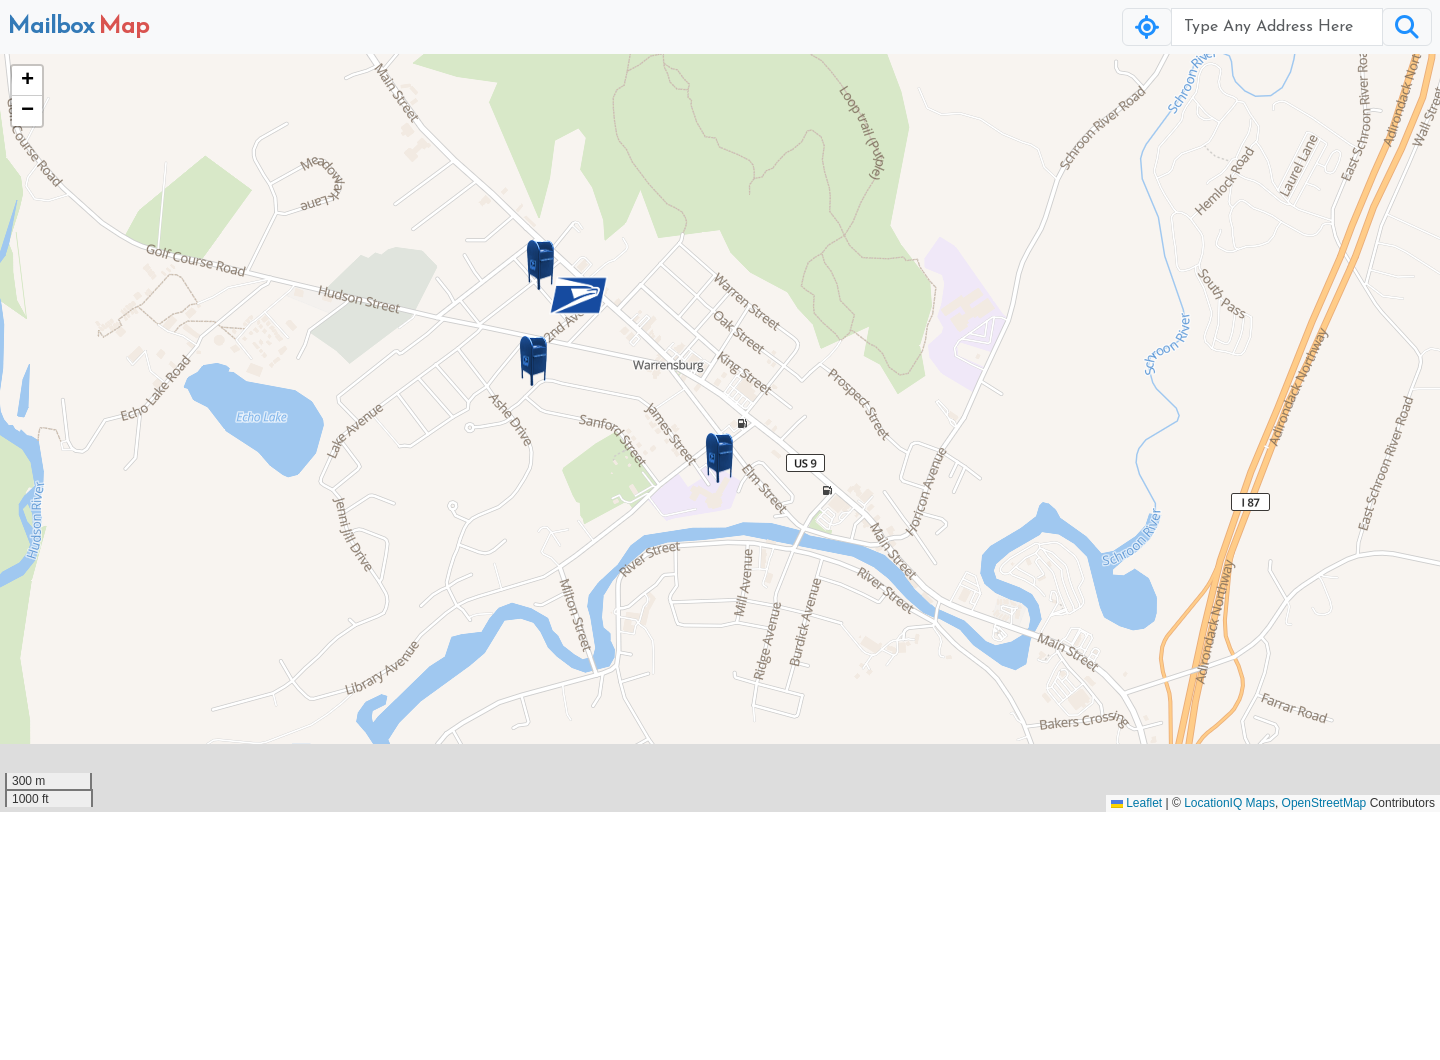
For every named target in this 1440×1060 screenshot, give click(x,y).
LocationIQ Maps (1229, 803)
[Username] (1277, 27)
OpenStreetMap (1324, 803)
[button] (720, 458)
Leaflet (1136, 803)
